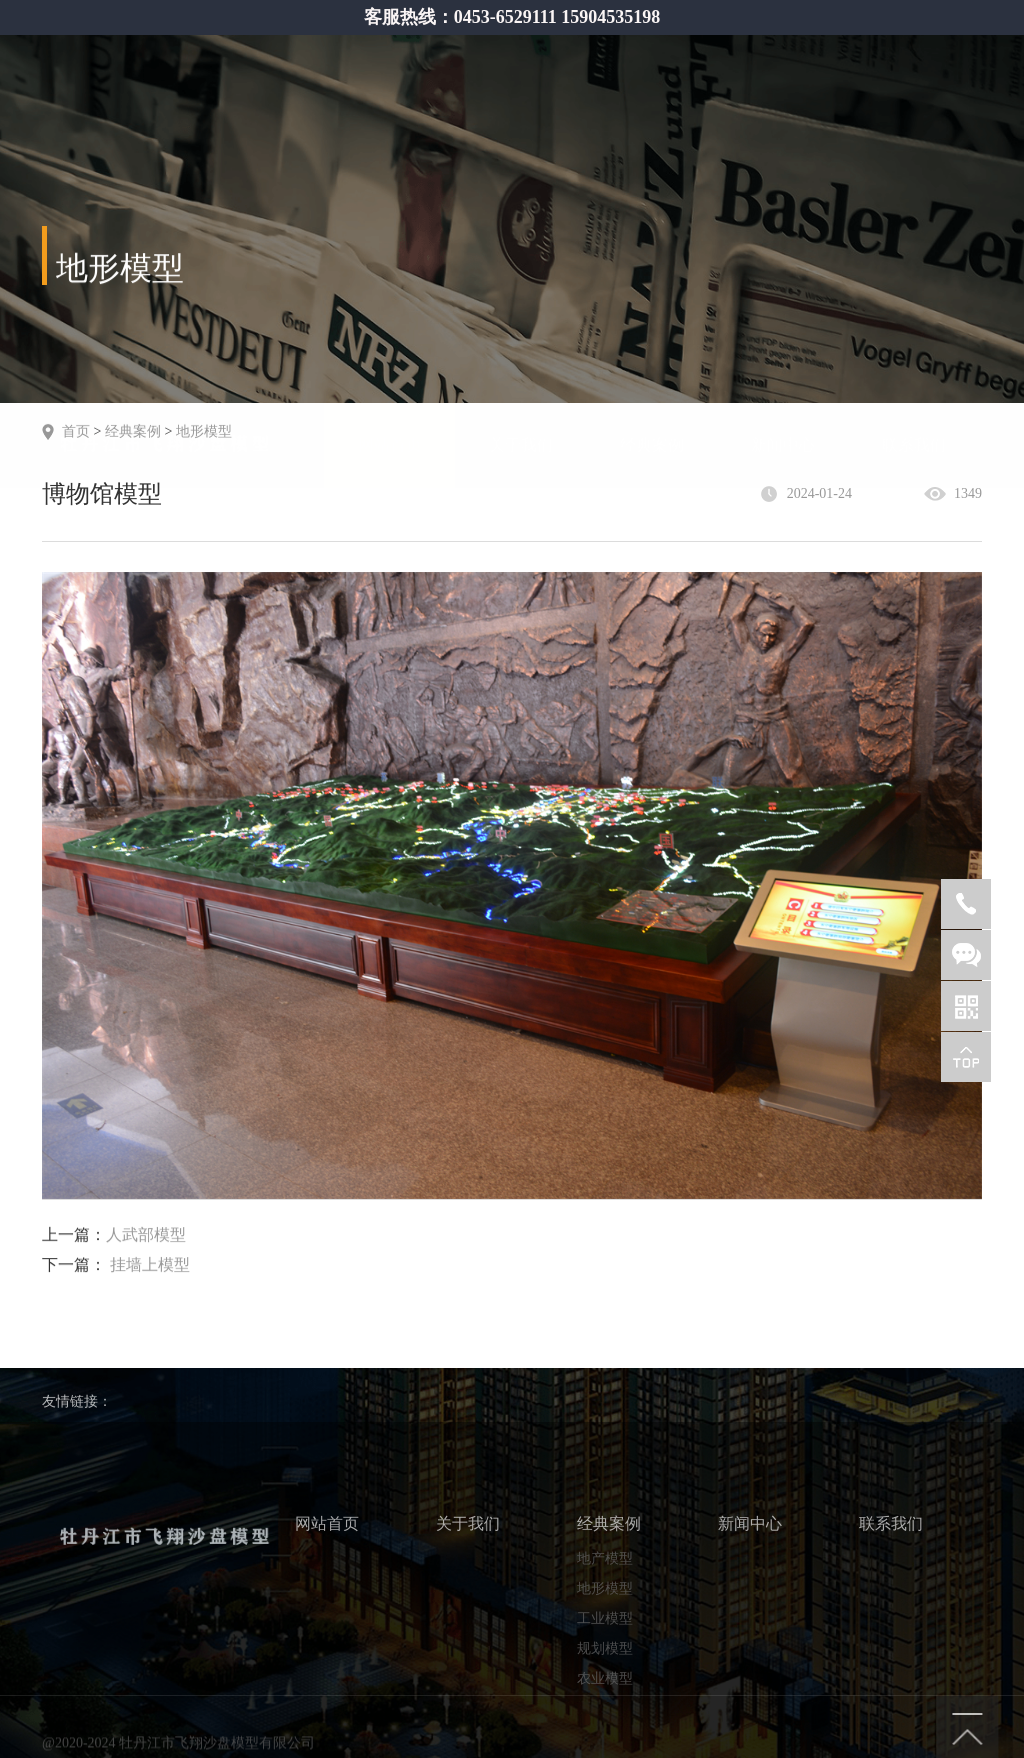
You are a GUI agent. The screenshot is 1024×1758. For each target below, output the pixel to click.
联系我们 (914, 362)
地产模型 (605, 1631)
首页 (76, 429)
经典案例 (652, 362)
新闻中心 (783, 362)
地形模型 (204, 429)
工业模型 (605, 1691)
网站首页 (390, 362)
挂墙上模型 (150, 1266)
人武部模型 (146, 1236)
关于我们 (521, 362)
